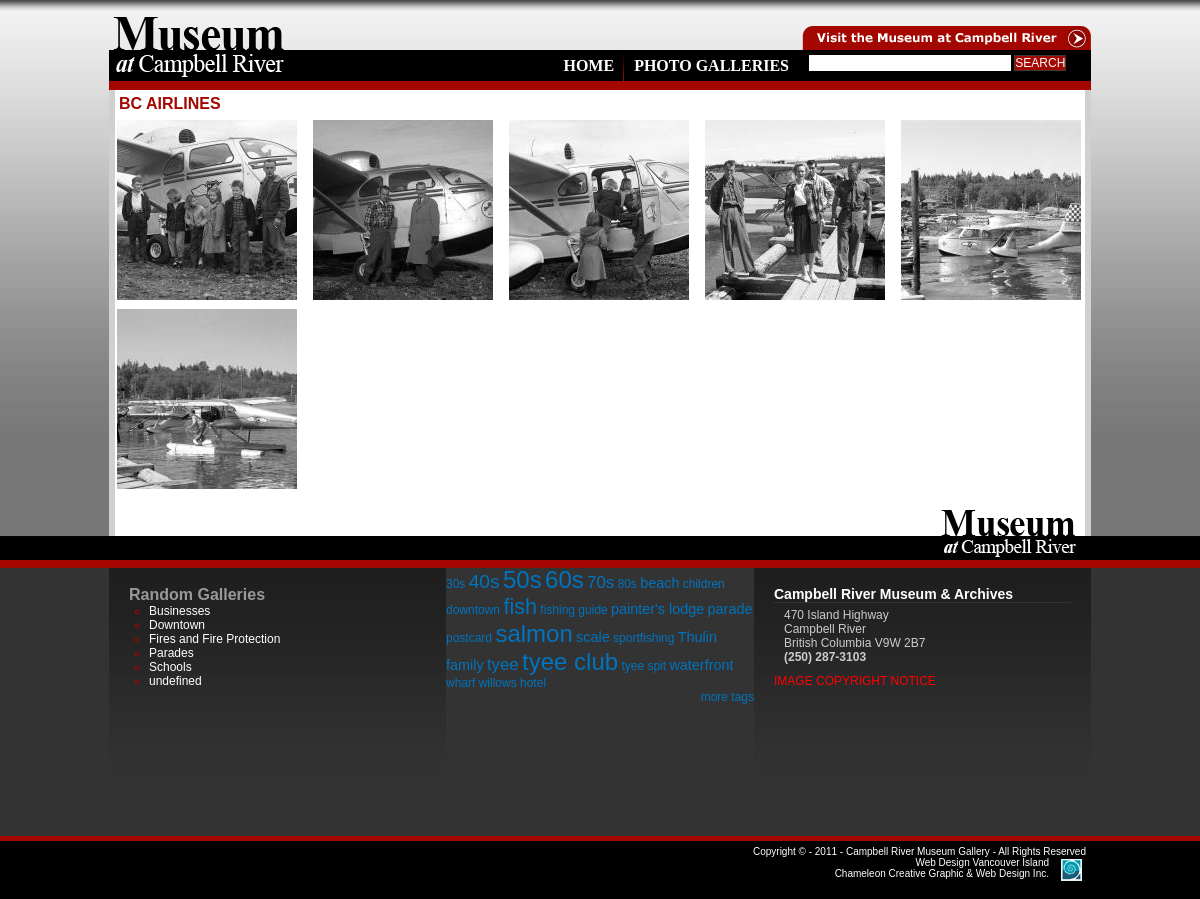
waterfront (701, 665)
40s (484, 581)
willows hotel (512, 683)
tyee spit (643, 666)
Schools (170, 667)
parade (730, 609)
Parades (171, 653)
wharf (460, 683)
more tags (727, 697)
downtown (473, 610)
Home (588, 65)
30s (455, 584)
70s (600, 582)
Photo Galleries (711, 65)
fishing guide (573, 610)
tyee (503, 664)
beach (659, 583)
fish (520, 606)
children (704, 584)
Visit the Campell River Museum (945, 25)
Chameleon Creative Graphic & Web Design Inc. (942, 868)
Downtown (177, 625)
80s (626, 584)
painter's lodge (657, 609)
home (199, 25)
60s (564, 579)
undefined (175, 681)
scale (593, 637)
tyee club (570, 661)
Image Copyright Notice (855, 681)
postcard (469, 638)
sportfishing (643, 638)
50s (522, 579)
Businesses (179, 611)
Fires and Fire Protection (214, 639)
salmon (533, 633)
